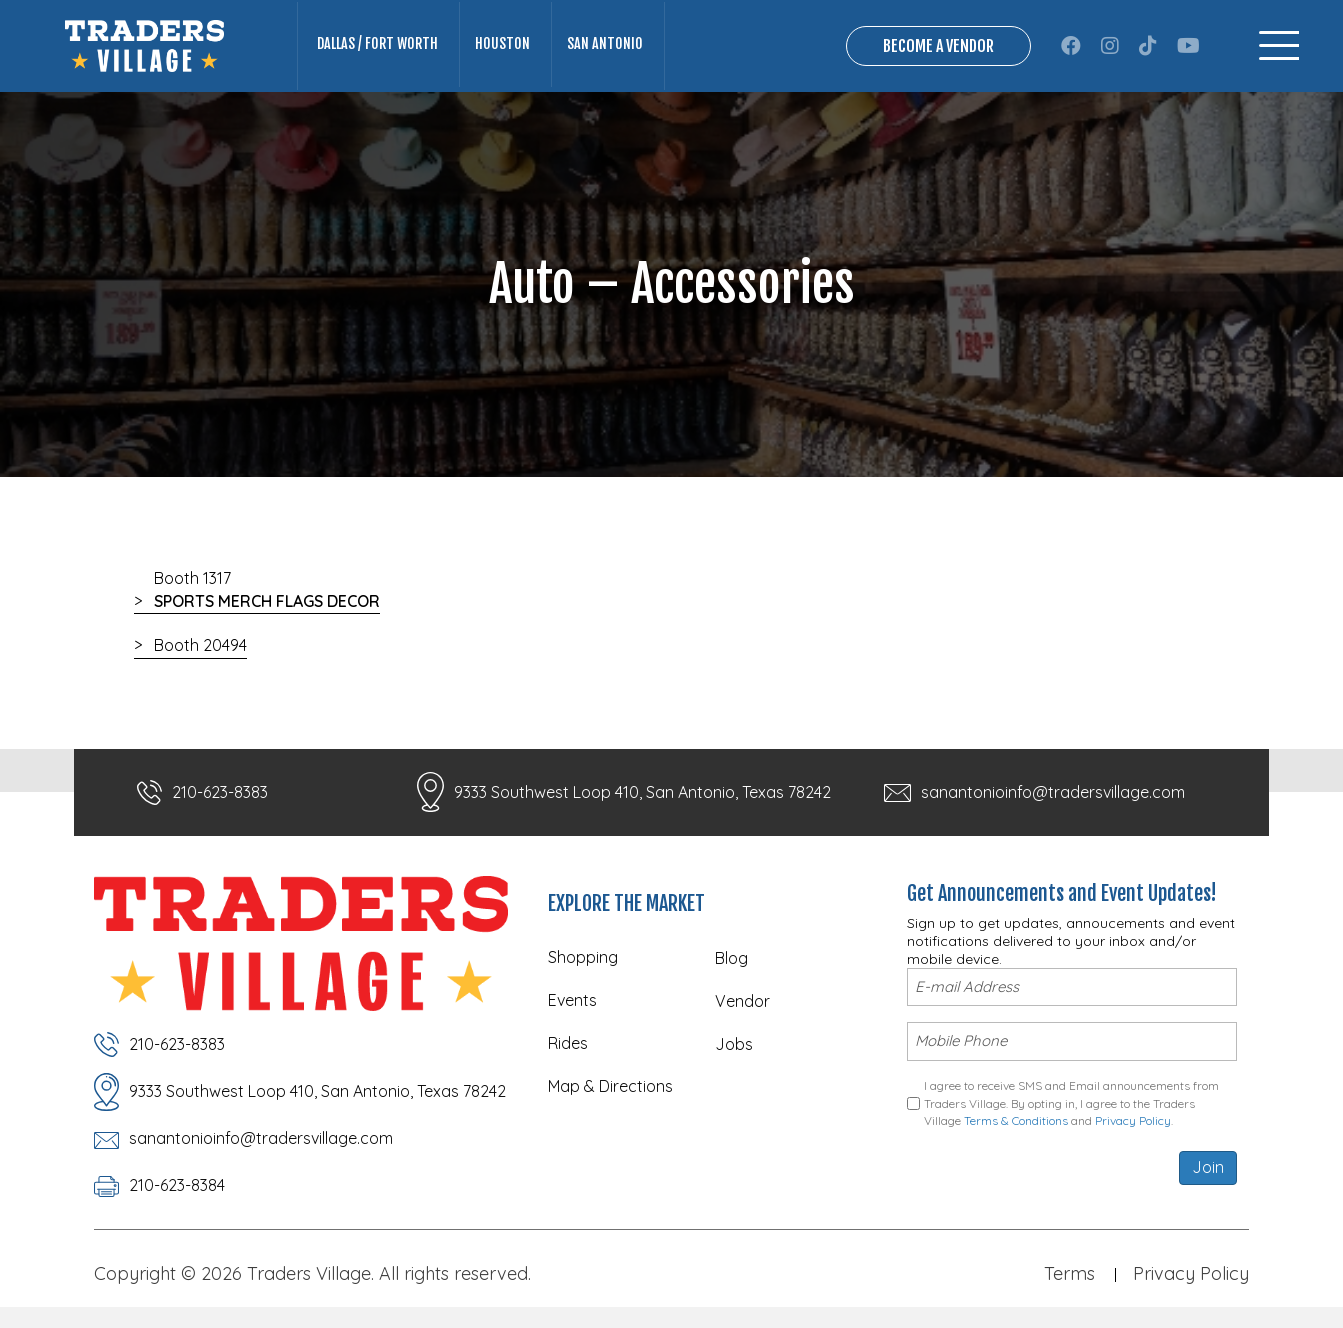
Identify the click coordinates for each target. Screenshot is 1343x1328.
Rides (568, 1043)
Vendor (742, 1001)
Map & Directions (610, 1086)
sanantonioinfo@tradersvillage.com (1053, 792)
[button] (1071, 46)
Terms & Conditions (1016, 1117)
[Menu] (1279, 45)
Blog (731, 958)
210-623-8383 (220, 792)
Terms (1069, 1273)
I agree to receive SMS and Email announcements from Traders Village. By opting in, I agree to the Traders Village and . (1071, 1100)
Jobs (734, 1044)
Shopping (583, 957)
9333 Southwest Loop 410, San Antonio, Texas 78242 (642, 792)
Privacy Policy (1133, 1117)
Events (572, 1000)
